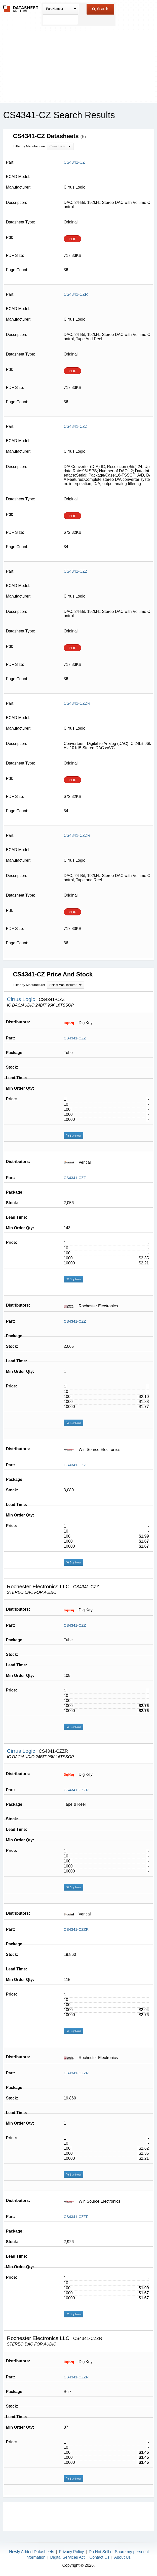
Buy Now (73, 1135)
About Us (122, 2557)
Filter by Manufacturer (29, 146)
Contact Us (99, 2557)
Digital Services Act (67, 2557)
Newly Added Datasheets (31, 2552)
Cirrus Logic (21, 999)
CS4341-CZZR (76, 1790)
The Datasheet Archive (20, 9)
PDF (72, 239)
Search (100, 9)
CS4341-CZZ (75, 1038)
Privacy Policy (71, 2552)
